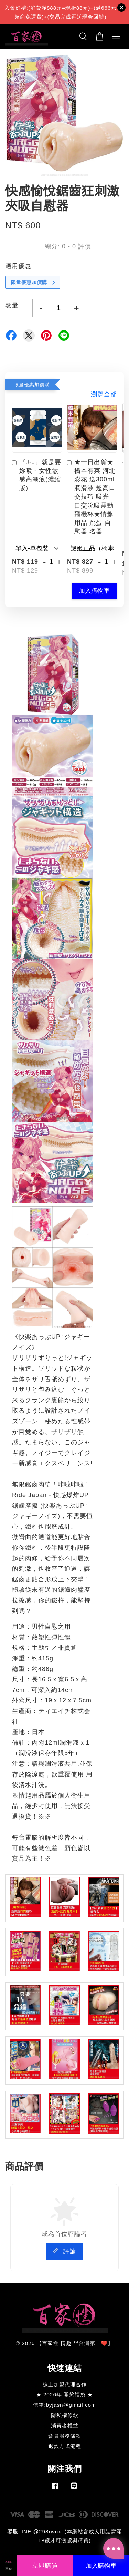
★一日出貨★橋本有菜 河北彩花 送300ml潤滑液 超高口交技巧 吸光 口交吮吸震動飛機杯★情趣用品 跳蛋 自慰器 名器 (91, 497)
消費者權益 (64, 2426)
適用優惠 (18, 266)
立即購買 (45, 2565)
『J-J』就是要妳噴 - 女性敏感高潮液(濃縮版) (36, 475)
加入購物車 (94, 590)
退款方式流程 (64, 2446)
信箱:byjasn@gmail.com (64, 2405)
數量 (11, 305)
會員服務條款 (64, 2436)
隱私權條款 (64, 2415)
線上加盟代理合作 (65, 2384)
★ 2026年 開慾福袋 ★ (64, 2394)
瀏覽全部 (104, 394)
